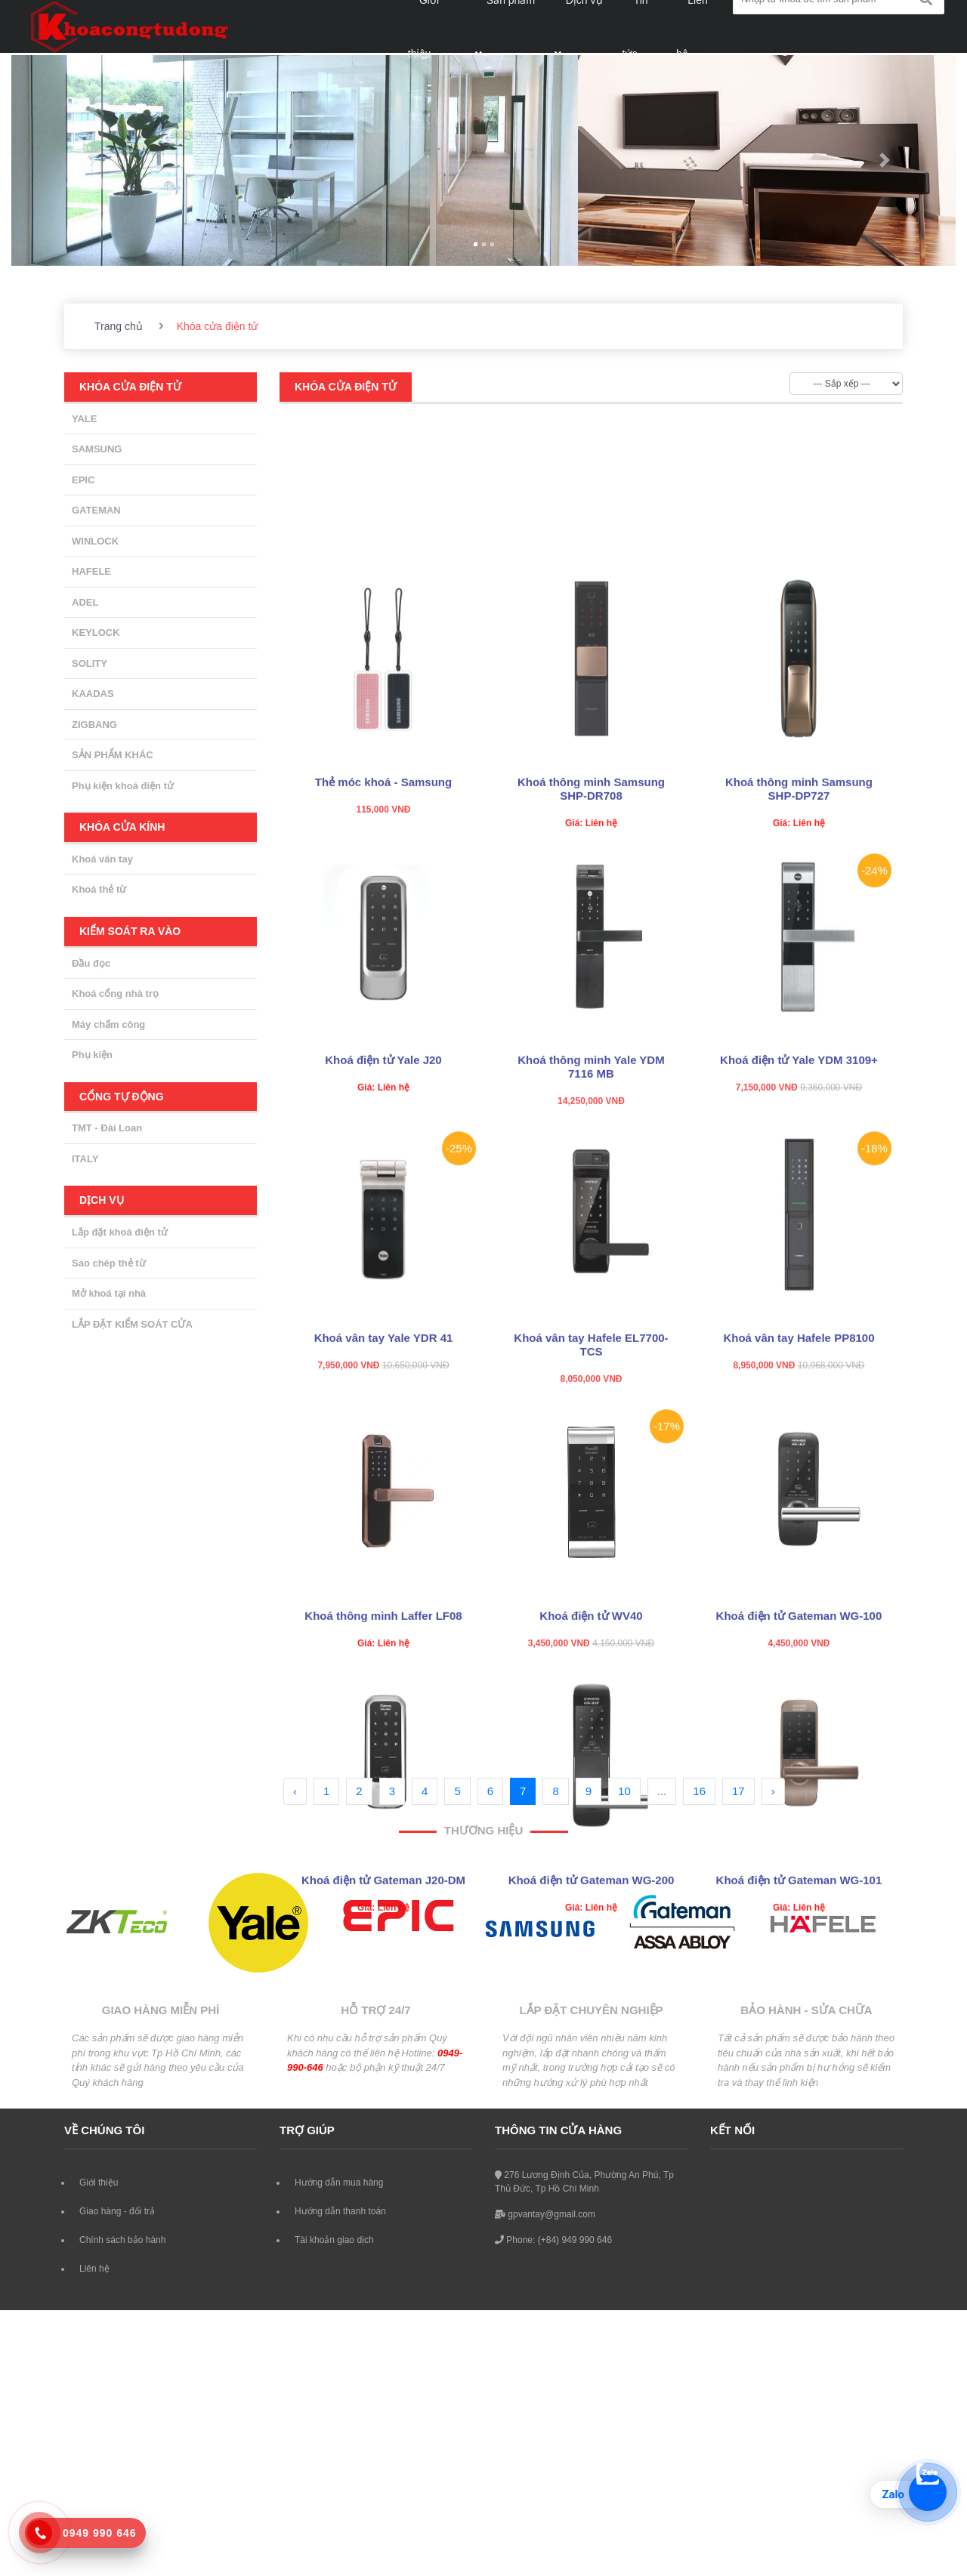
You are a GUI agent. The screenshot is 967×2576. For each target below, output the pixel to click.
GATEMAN (96, 510)
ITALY (85, 1159)
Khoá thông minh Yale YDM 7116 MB (590, 1296)
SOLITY (89, 663)
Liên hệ (94, 2268)
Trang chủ (118, 326)
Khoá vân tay (102, 859)
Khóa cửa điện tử (346, 387)
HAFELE (91, 571)
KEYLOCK (96, 632)
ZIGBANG (94, 724)
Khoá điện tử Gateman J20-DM (383, 2109)
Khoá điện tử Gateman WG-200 (591, 2109)
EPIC (83, 480)
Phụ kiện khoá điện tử (123, 785)
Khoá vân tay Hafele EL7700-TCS (591, 1574)
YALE (84, 418)
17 (738, 1791)
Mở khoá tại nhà (109, 1293)
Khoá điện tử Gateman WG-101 (799, 2109)
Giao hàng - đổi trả (117, 2211)
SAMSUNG (97, 449)
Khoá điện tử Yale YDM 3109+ (799, 1289)
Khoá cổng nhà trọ (115, 993)
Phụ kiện (92, 1054)
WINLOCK (95, 541)
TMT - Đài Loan (107, 1128)
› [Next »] (773, 1791)
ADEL (85, 602)
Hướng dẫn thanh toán (340, 2211)
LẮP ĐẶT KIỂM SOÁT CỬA (132, 1324)
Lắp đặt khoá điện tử (120, 1232)
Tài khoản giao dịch (334, 2240)
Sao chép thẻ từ (109, 1263)
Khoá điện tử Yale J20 (383, 1289)
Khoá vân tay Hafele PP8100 (798, 1567)
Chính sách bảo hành (122, 2240)
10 (624, 1791)
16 (699, 1791)
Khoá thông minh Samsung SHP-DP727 (799, 1018)
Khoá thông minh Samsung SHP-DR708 (591, 1018)
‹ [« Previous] (295, 1791)
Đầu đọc (91, 963)
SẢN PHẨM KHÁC (112, 754)
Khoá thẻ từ (99, 889)
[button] (82, 160)
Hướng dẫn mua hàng (339, 2182)
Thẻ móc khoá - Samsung (383, 1011)
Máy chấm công (108, 1024)
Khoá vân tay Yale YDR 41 (383, 1567)
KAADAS (93, 693)
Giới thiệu (98, 2182)
